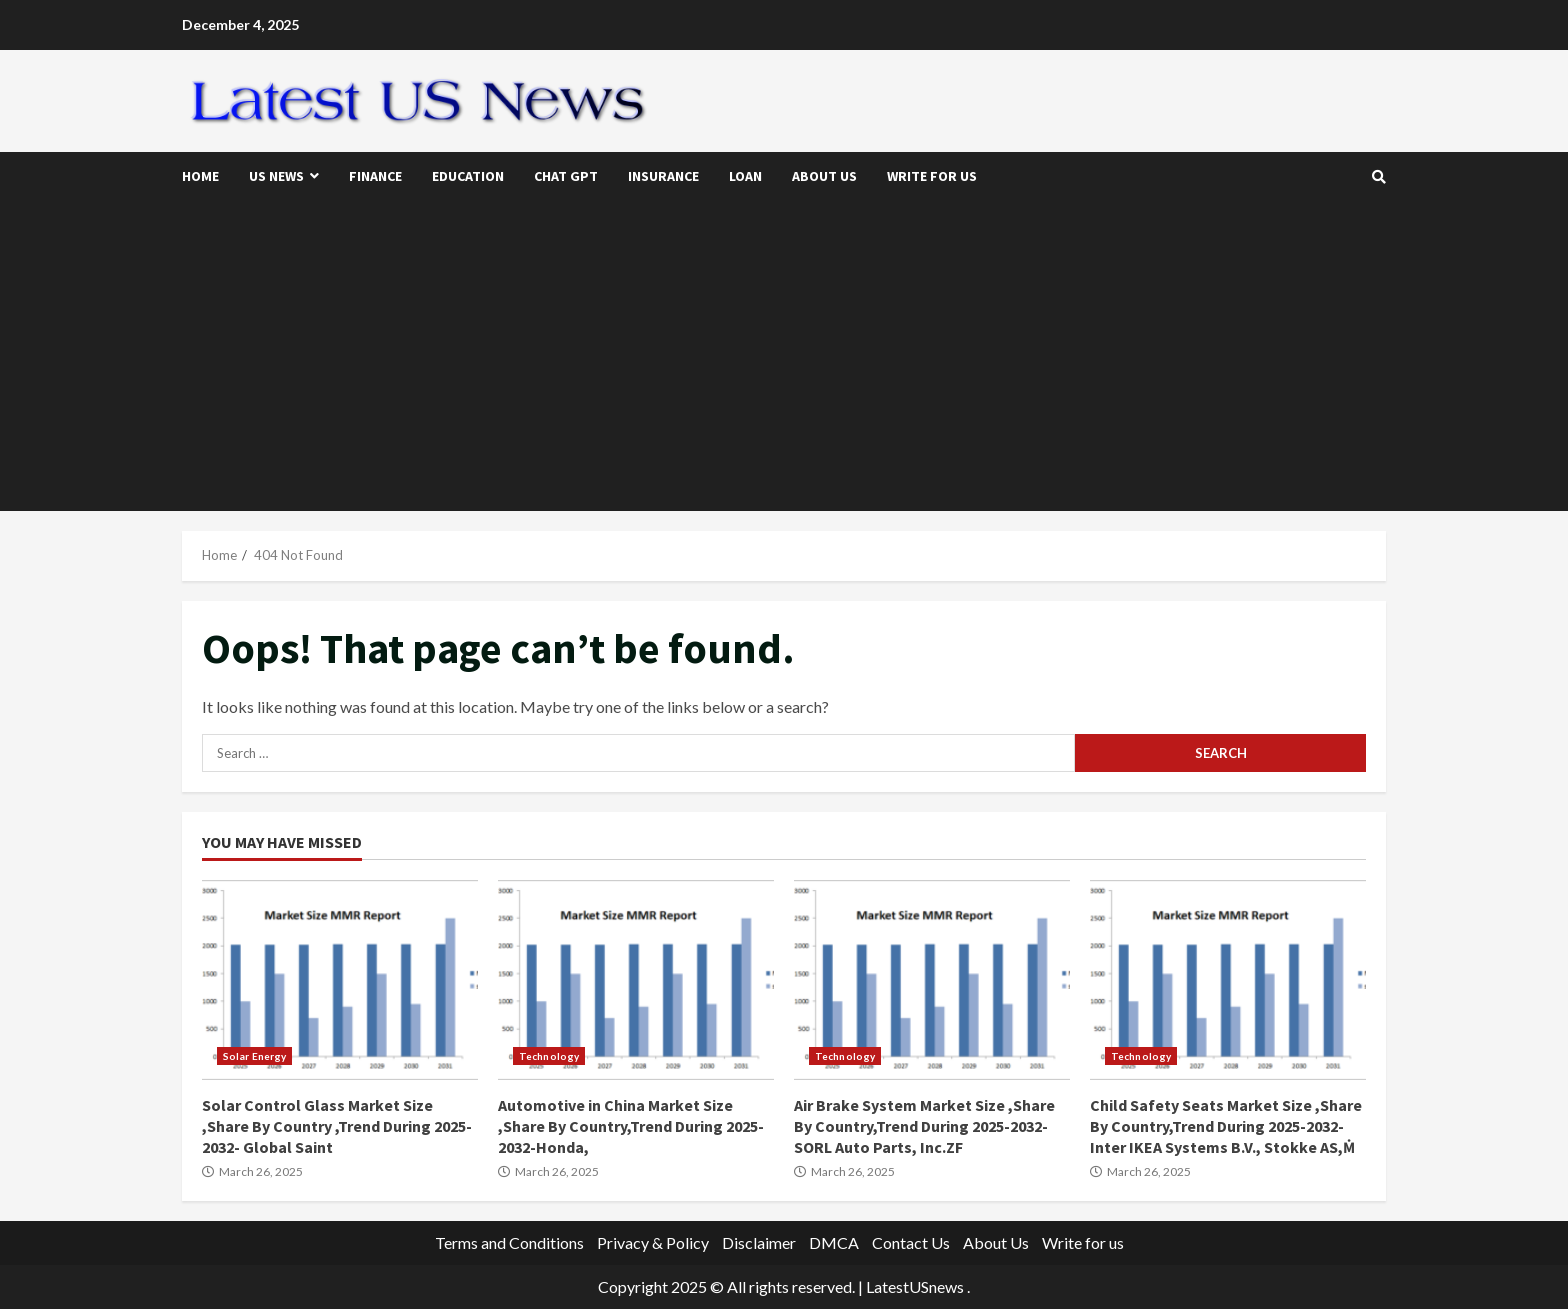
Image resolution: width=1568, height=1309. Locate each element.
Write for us (932, 176)
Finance (375, 176)
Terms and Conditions (509, 1242)
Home (200, 176)
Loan (745, 176)
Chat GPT (566, 176)
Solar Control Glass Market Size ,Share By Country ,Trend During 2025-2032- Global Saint (340, 980)
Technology (549, 1056)
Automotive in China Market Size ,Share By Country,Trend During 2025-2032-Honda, (636, 980)
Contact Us (911, 1242)
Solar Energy (254, 1056)
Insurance (663, 176)
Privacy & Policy (653, 1242)
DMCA (834, 1242)
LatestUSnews (915, 1286)
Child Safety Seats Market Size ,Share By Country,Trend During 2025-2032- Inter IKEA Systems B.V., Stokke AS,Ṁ (1228, 980)
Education (468, 176)
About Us (824, 176)
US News (276, 176)
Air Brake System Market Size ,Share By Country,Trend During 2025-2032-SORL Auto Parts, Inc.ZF (932, 980)
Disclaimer (759, 1242)
